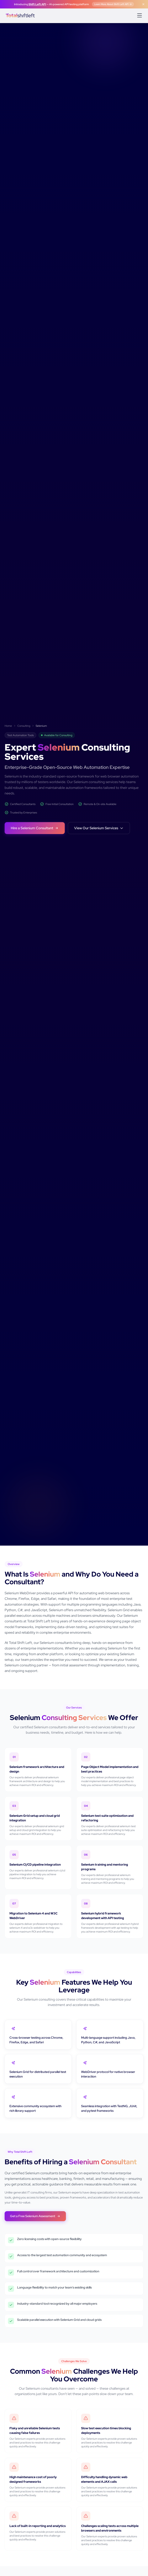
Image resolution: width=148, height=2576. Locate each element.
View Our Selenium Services (99, 828)
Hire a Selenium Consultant (35, 828)
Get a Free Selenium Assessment (35, 2216)
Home (8, 726)
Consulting (23, 726)
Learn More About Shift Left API (113, 4)
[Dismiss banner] (143, 4)
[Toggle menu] (139, 15)
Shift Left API (37, 4)
